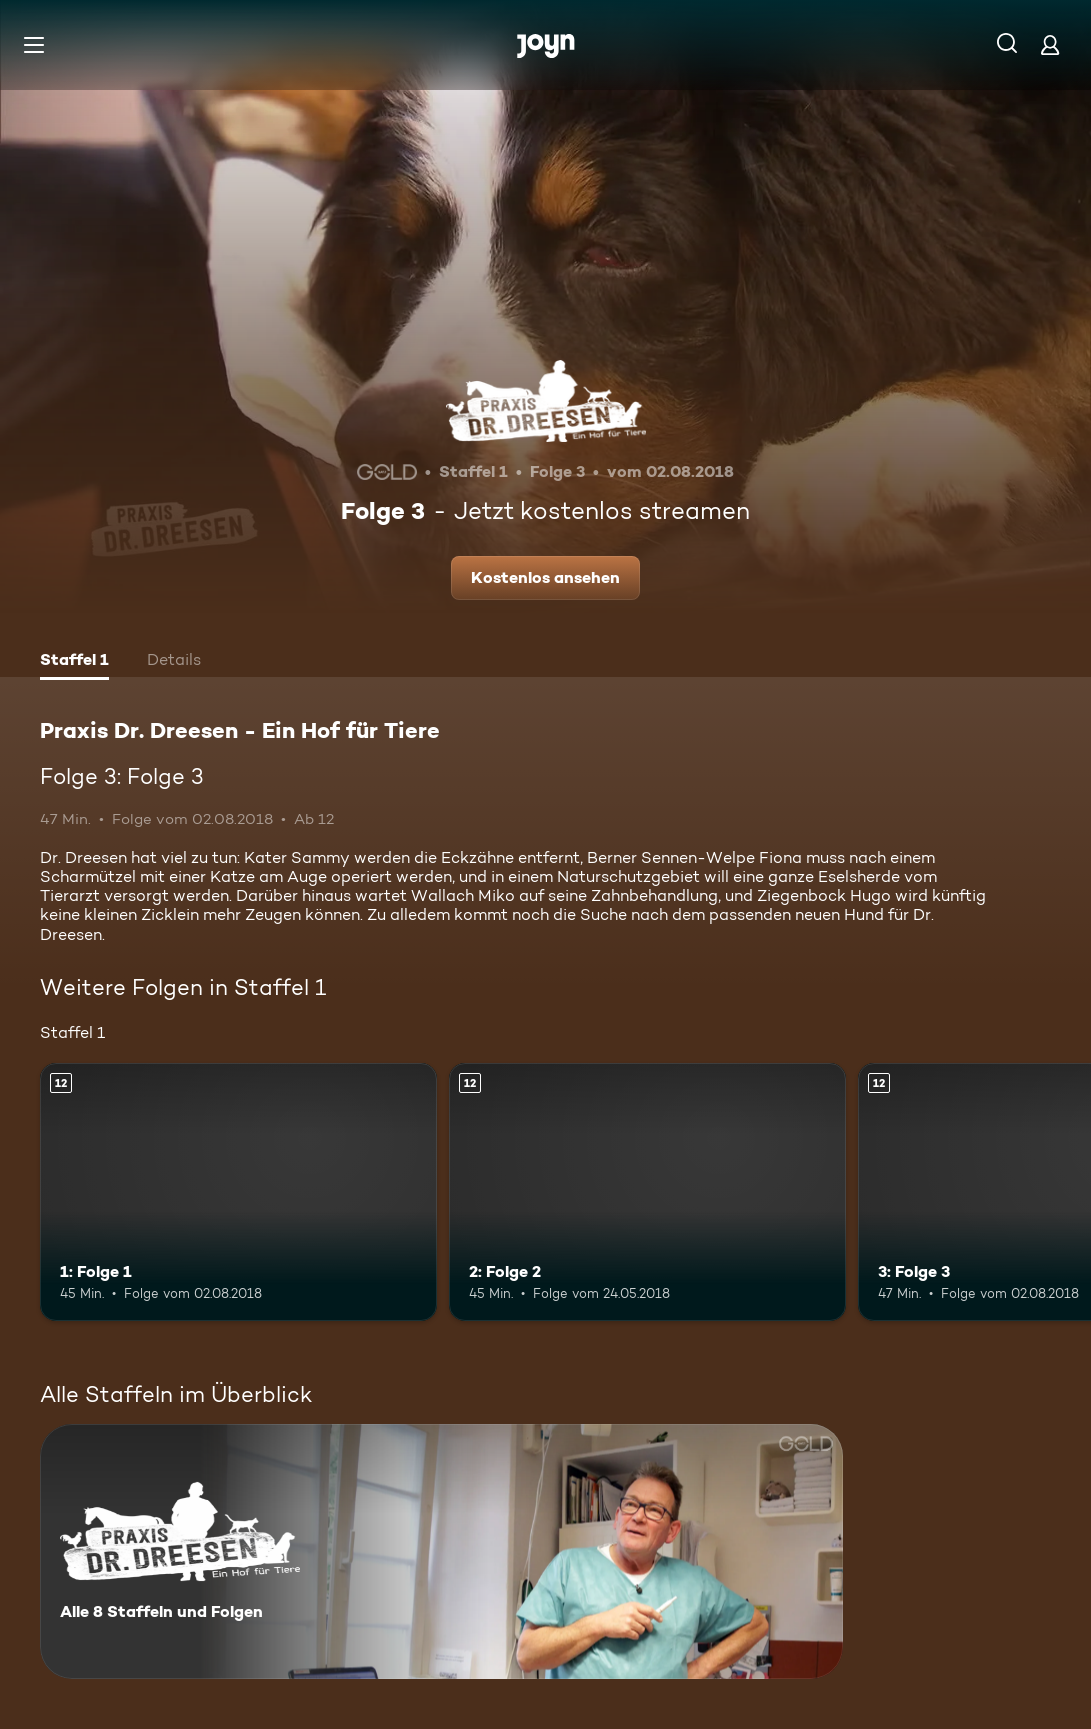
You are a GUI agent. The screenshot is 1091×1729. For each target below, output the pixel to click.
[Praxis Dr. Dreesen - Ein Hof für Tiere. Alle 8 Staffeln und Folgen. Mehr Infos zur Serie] (441, 1551)
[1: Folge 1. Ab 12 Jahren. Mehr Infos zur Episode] (238, 1192)
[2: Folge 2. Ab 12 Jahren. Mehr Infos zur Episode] (647, 1192)
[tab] (74, 662)
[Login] (1050, 44)
